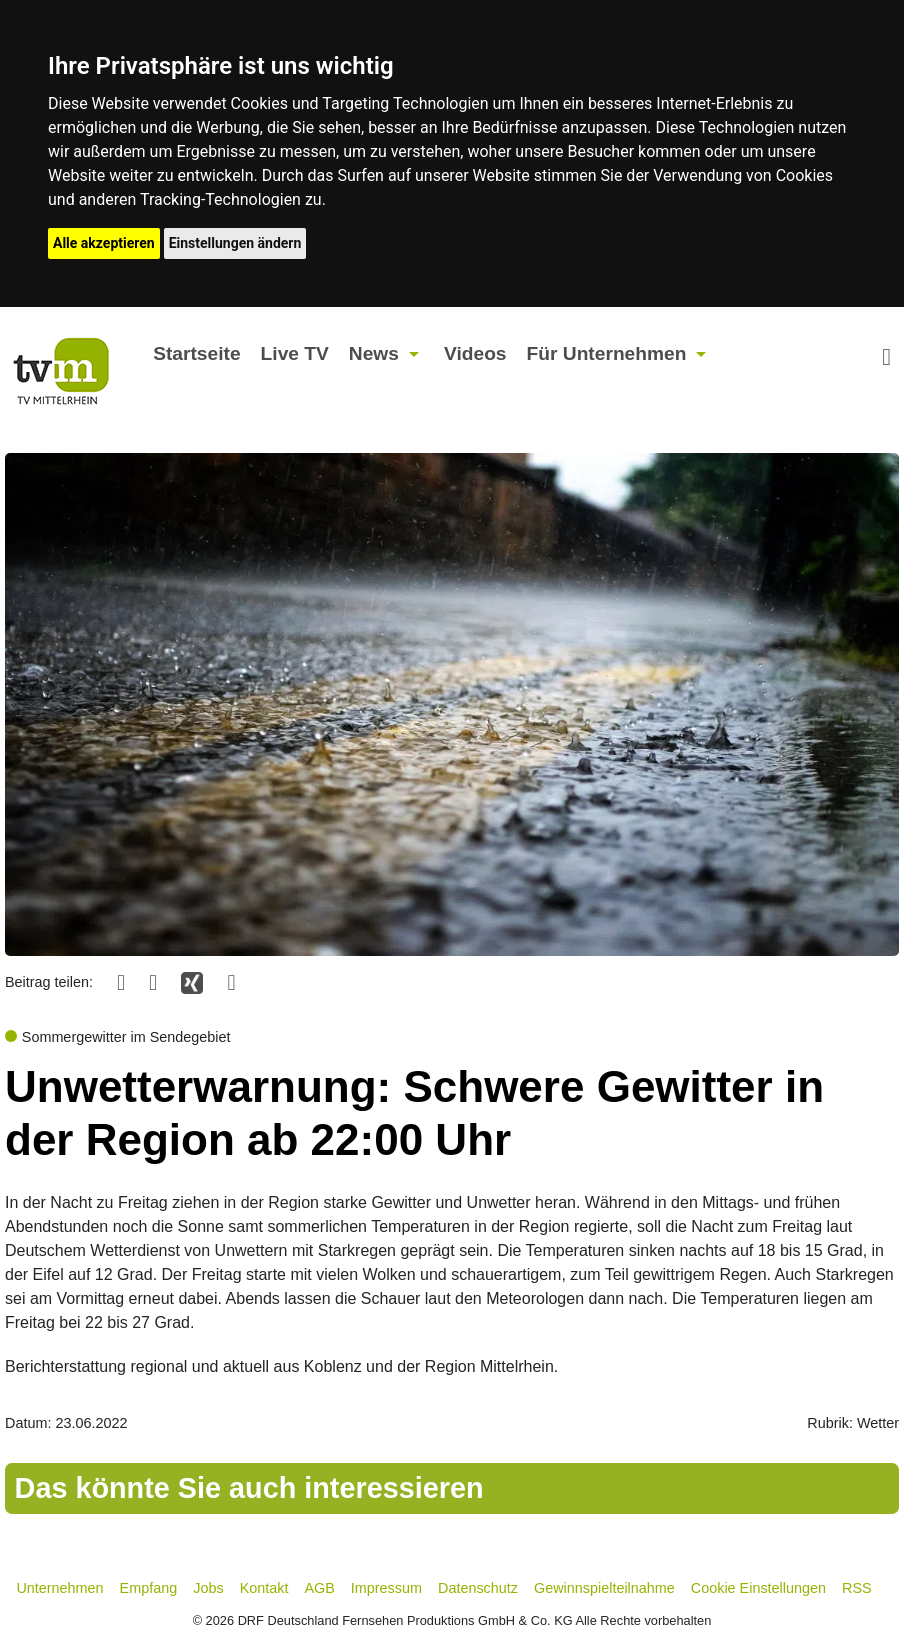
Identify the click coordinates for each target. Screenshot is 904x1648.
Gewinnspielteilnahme (604, 1588)
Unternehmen (59, 1588)
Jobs (208, 1588)
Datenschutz (478, 1588)
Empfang (149, 1588)
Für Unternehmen (607, 353)
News (374, 353)
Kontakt (264, 1588)
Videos (475, 353)
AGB (319, 1588)
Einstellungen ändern (235, 243)
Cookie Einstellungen (758, 1588)
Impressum (386, 1588)
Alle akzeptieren (104, 243)
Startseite (196, 353)
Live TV (295, 353)
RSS (857, 1588)
